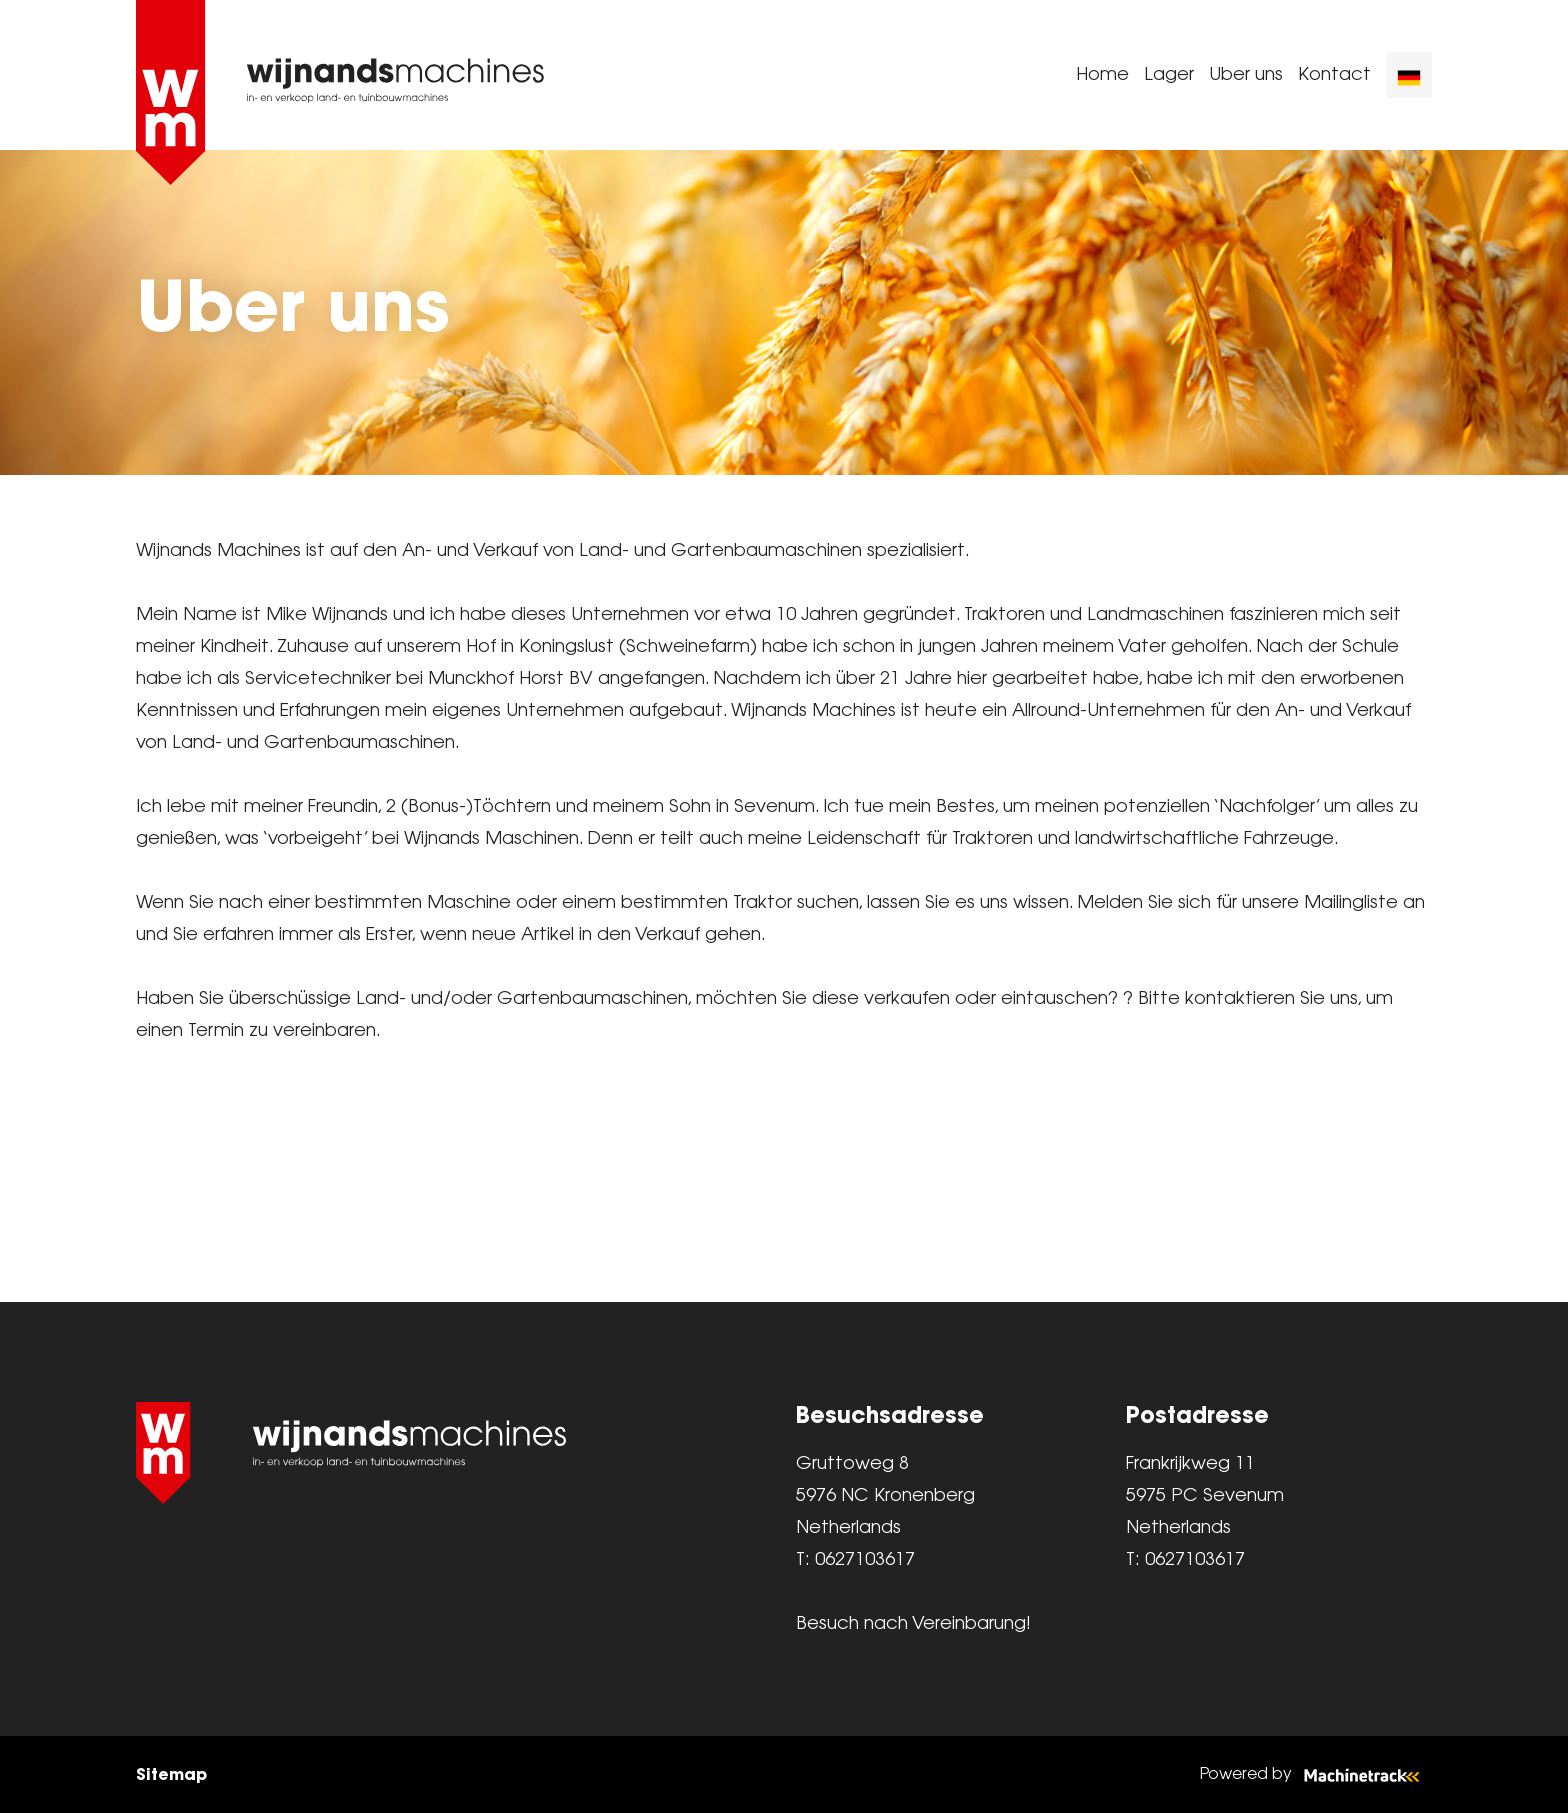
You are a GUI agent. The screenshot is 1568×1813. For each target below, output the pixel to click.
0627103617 (865, 1560)
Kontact (1334, 75)
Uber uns (1246, 75)
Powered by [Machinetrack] (1316, 1774)
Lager (1169, 75)
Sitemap (171, 1774)
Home (1102, 75)
